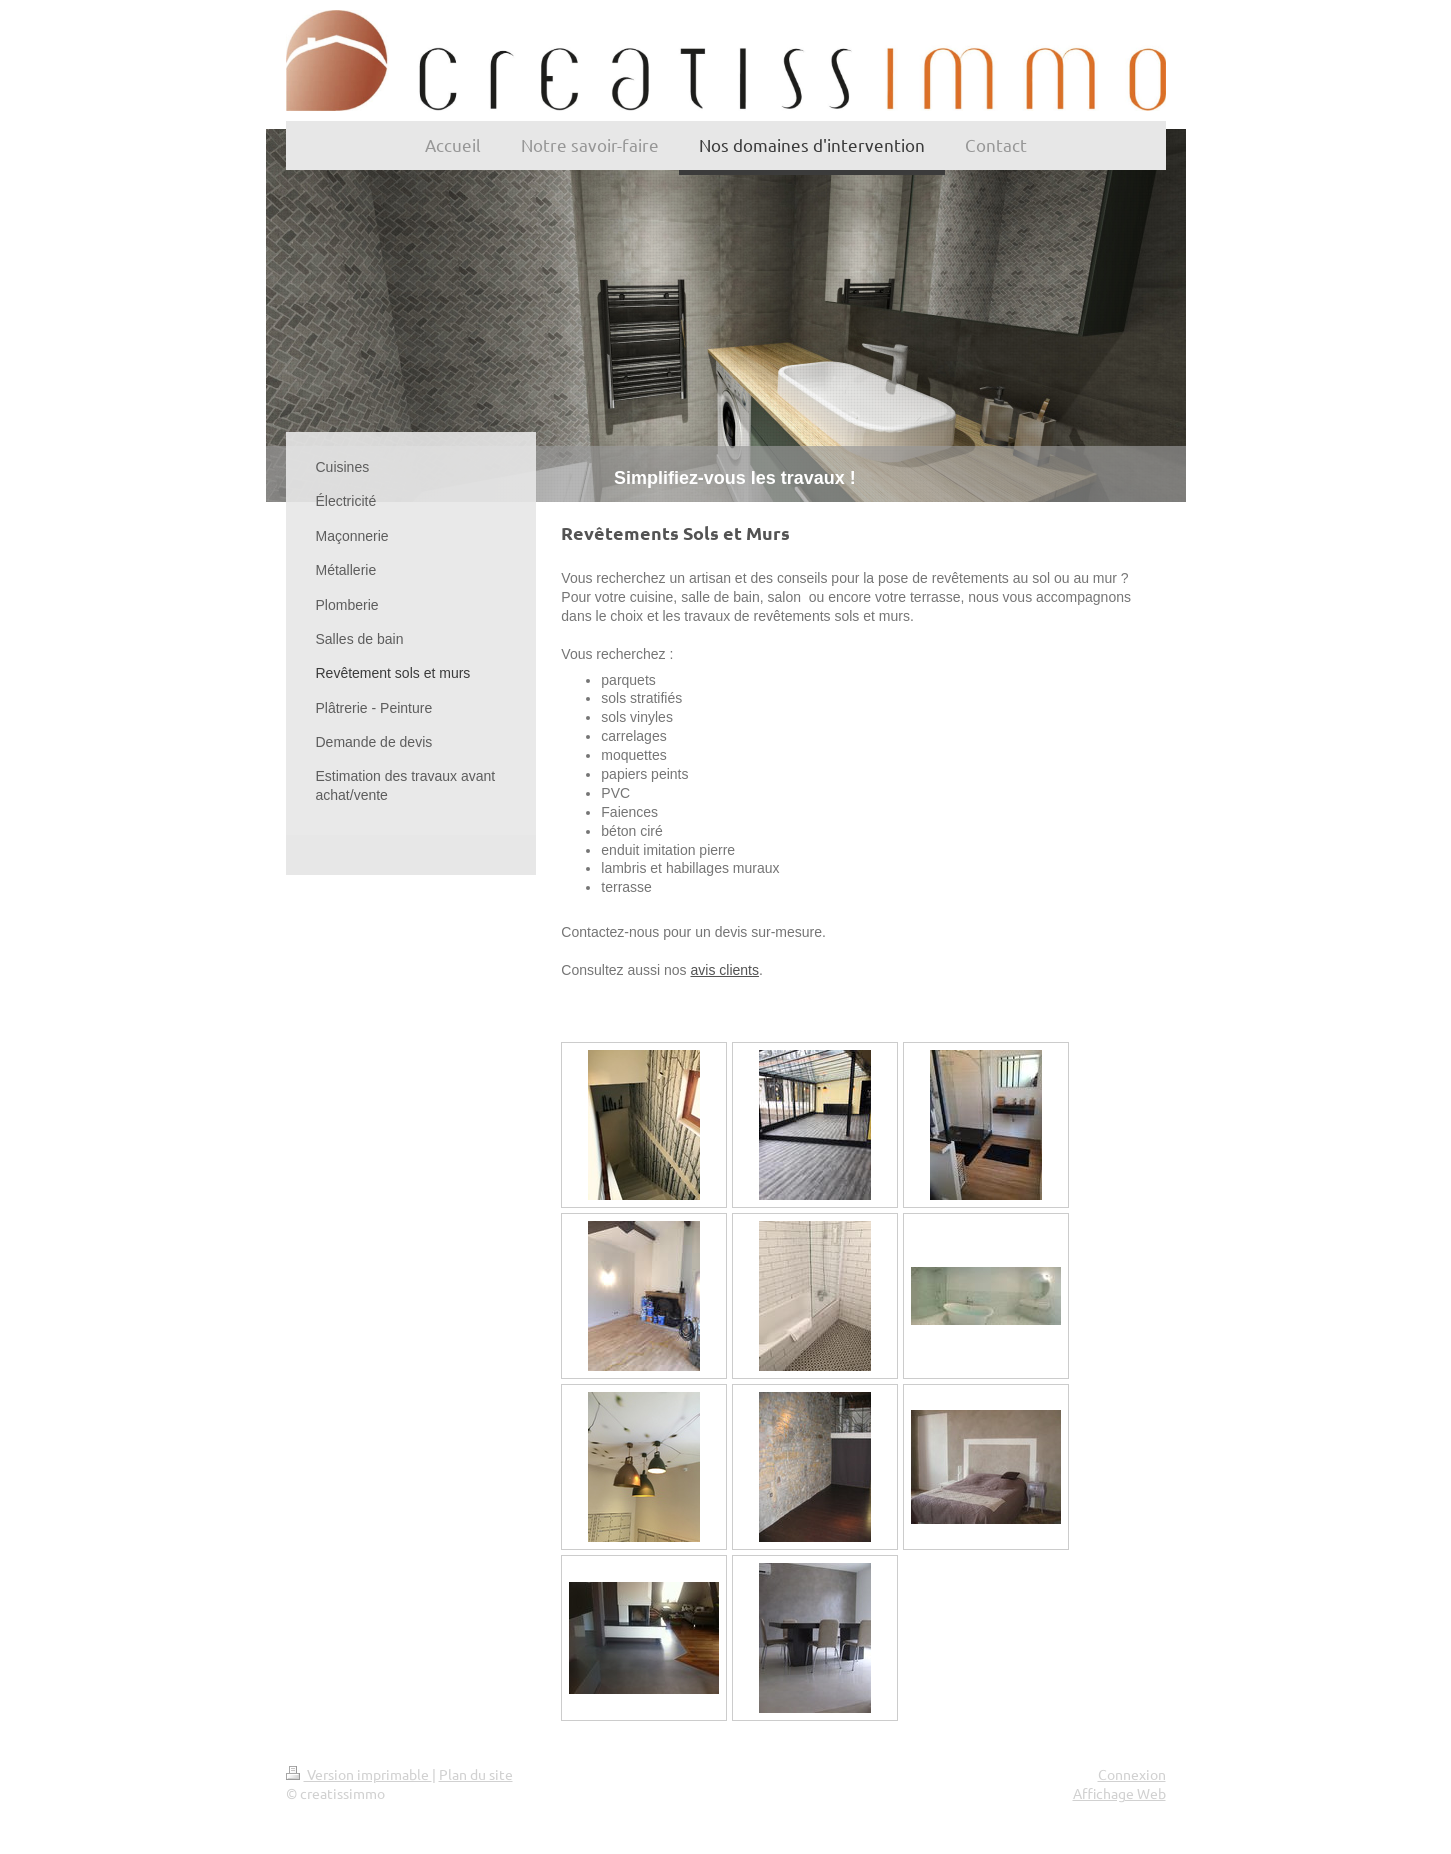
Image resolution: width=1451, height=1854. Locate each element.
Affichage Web (1119, 1793)
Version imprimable (359, 1774)
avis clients (725, 970)
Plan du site (476, 1774)
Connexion (1132, 1774)
